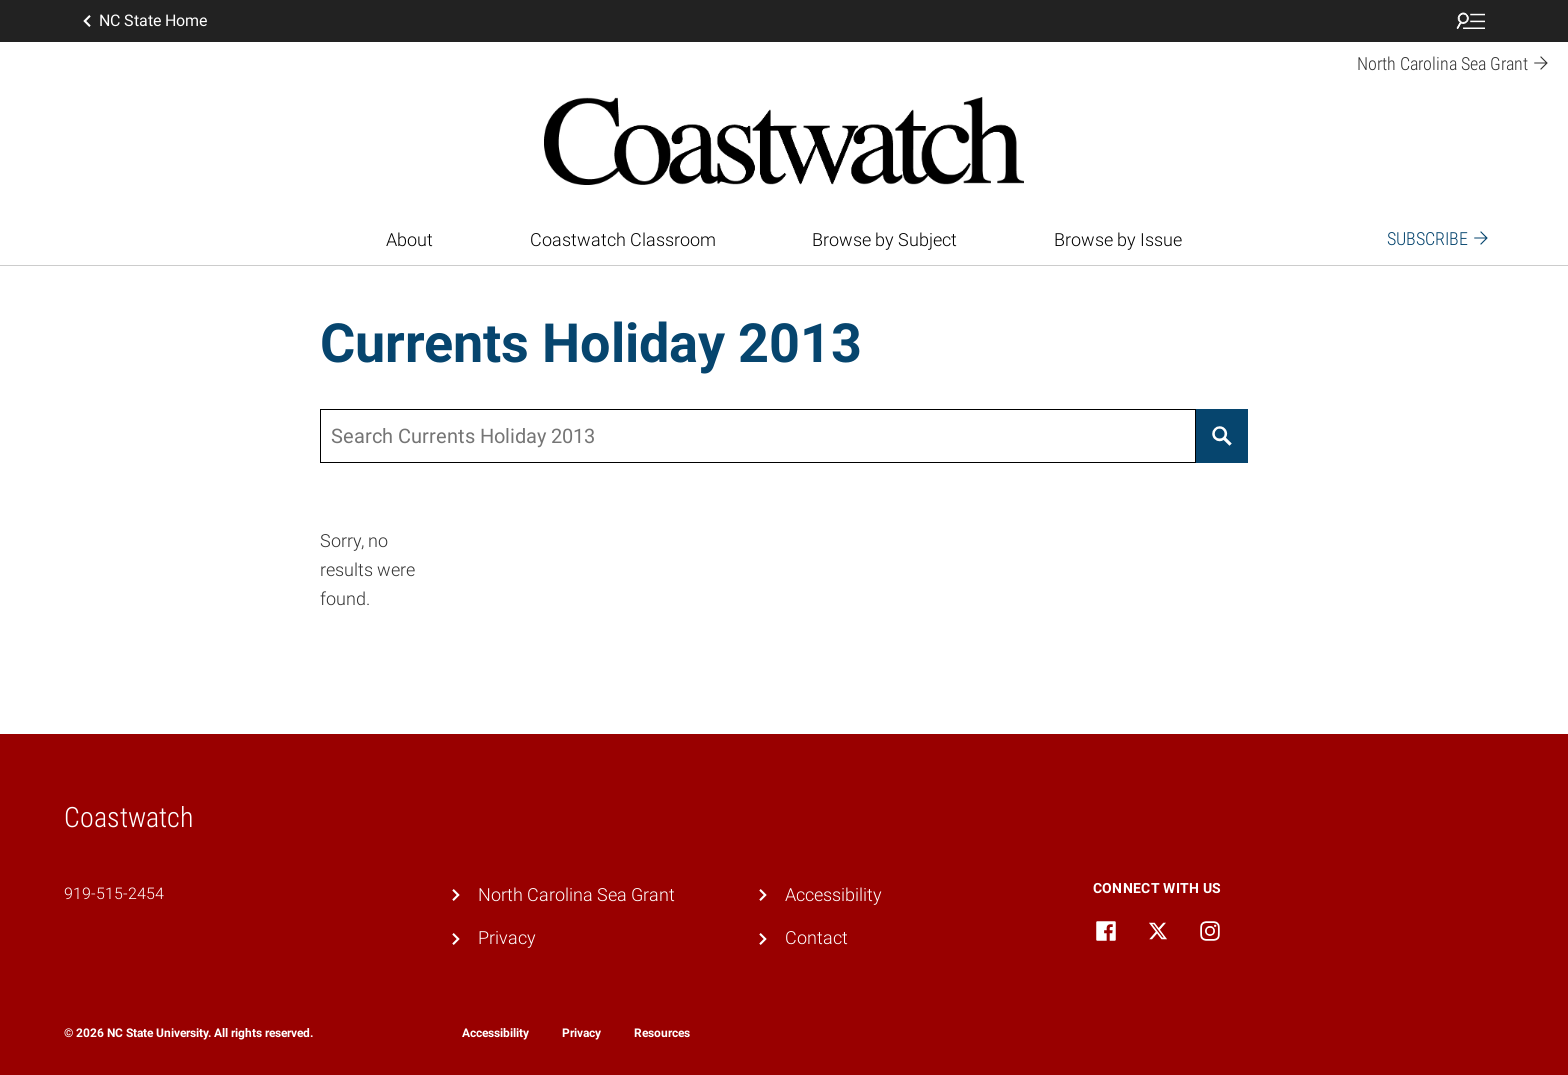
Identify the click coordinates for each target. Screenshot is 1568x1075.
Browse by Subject (884, 239)
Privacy (507, 937)
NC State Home (143, 21)
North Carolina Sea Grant (576, 894)
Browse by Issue (1118, 239)
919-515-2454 (114, 893)
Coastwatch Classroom (623, 239)
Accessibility (833, 894)
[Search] (1222, 436)
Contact (816, 937)
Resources (662, 1033)
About (409, 239)
